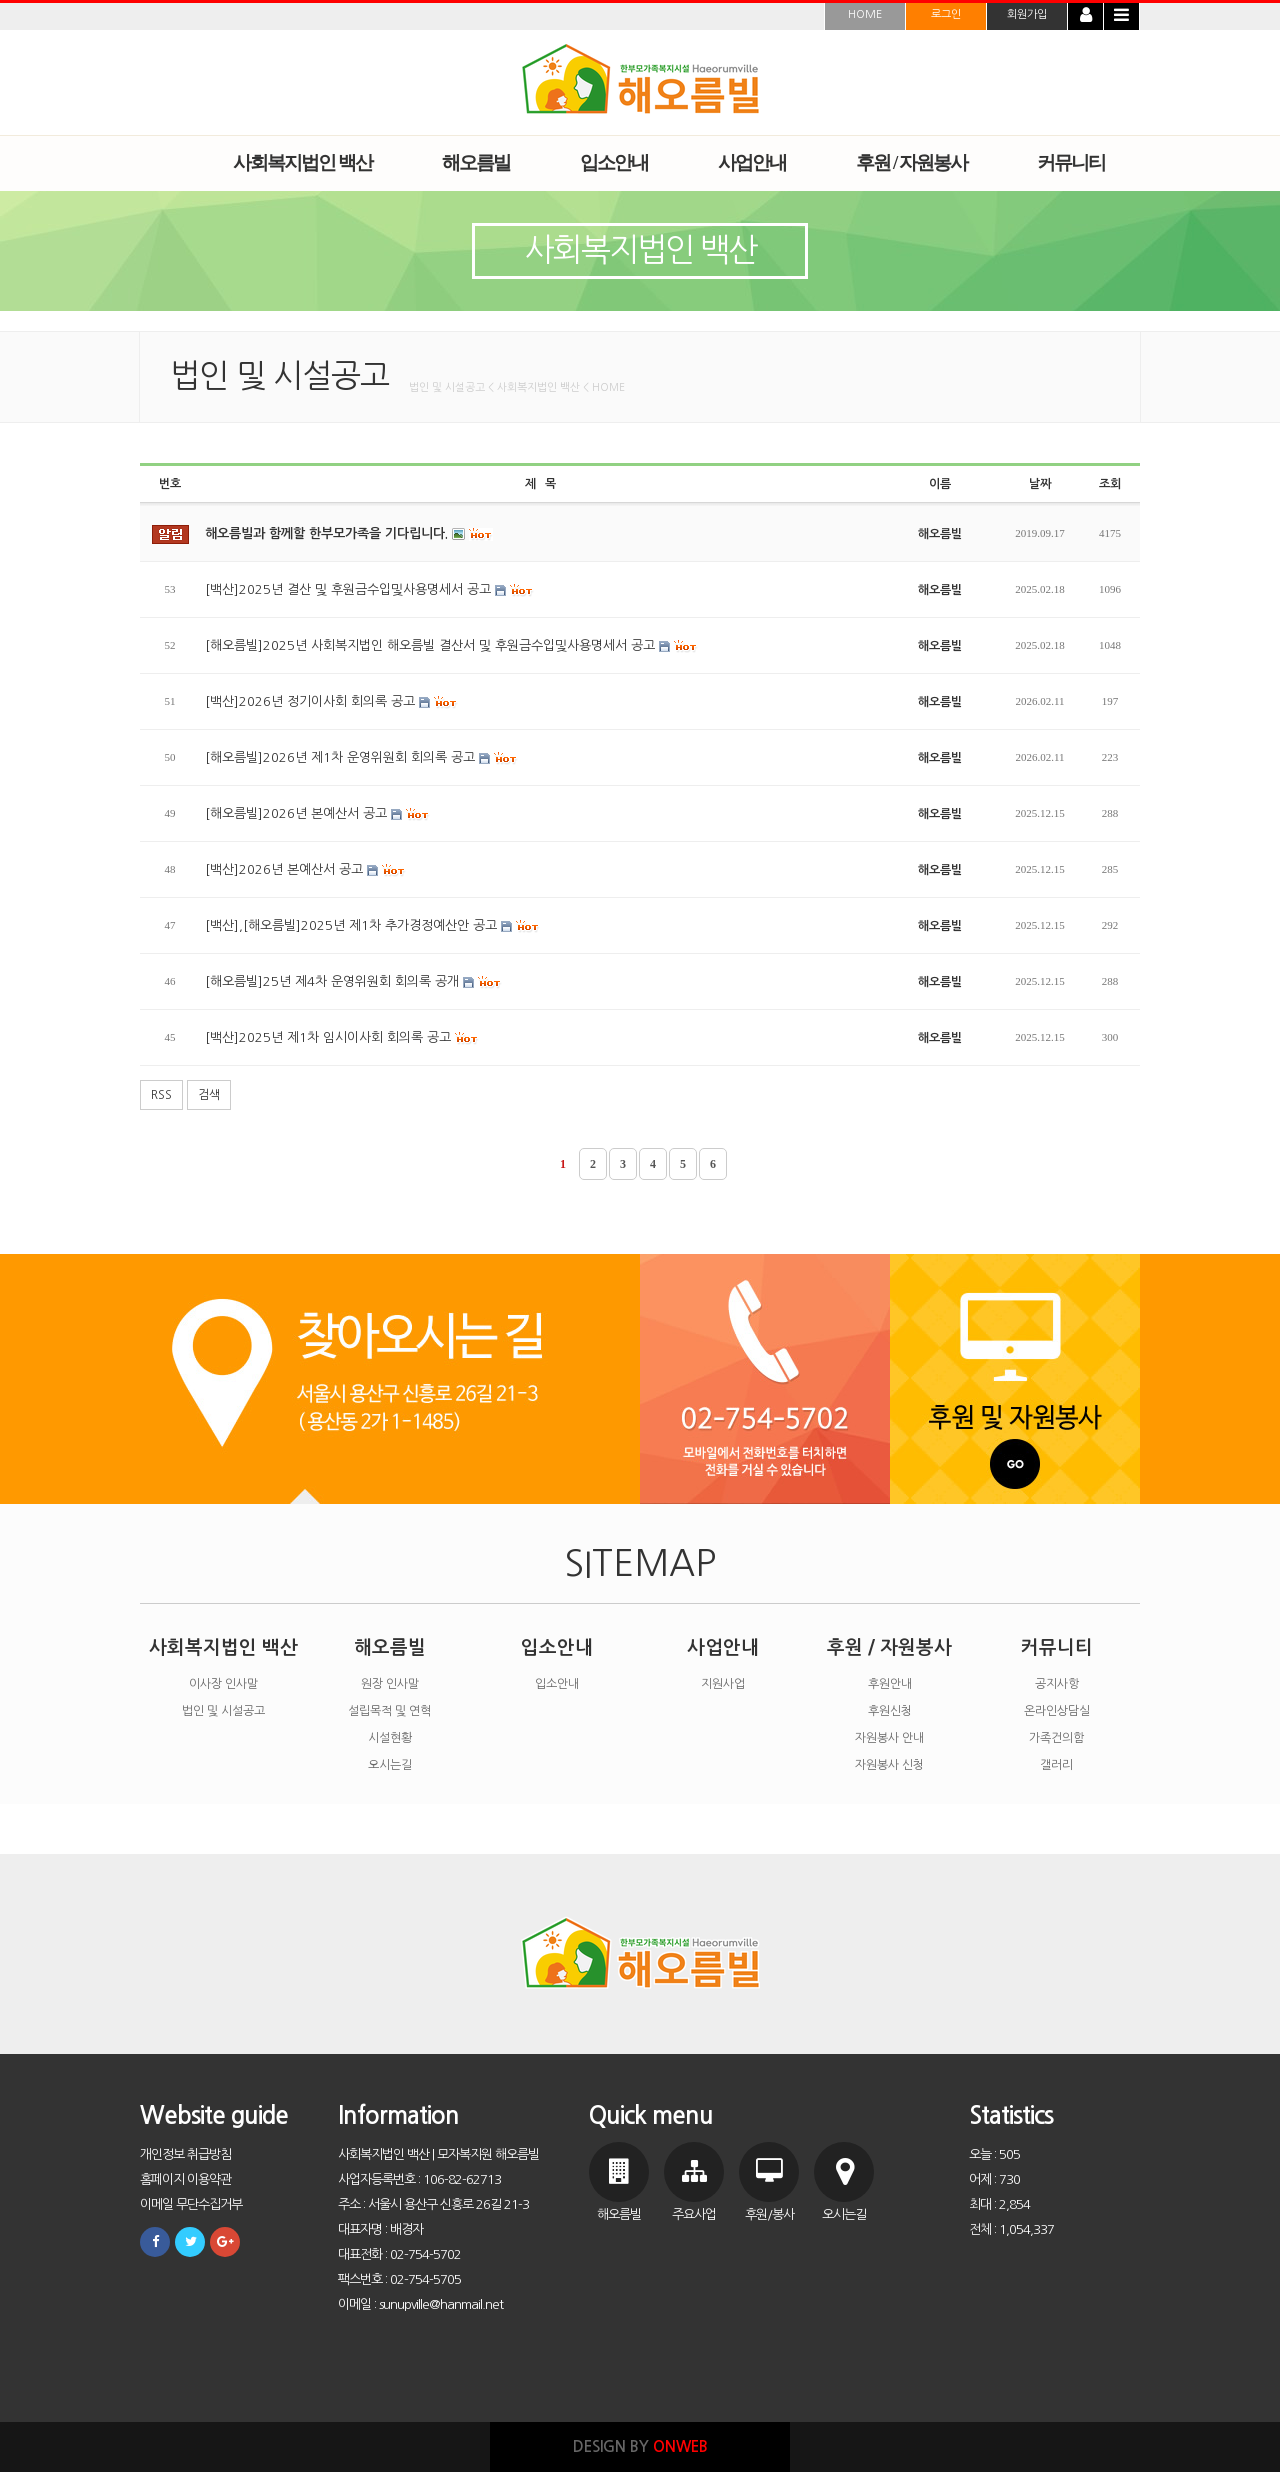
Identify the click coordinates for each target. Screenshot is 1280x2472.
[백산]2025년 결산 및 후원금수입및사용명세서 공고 (369, 590)
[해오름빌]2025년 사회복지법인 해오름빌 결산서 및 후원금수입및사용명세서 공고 (451, 646)
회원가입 (1027, 14)
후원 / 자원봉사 (889, 1647)
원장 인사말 (390, 1684)
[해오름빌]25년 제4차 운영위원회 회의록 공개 (353, 982)
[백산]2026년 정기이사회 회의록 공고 (331, 702)
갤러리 (1056, 1765)
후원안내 (890, 1684)
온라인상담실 (1057, 1711)
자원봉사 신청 (889, 1765)
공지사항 (1057, 1684)
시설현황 (390, 1738)
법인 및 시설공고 (223, 1711)
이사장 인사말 (223, 1684)
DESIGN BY (640, 2446)
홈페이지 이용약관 (185, 2179)
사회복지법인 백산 (223, 1647)
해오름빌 (390, 1647)
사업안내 (723, 1647)
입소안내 (557, 1647)
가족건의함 (1056, 1738)
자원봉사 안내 (889, 1738)
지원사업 (723, 1684)
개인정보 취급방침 (185, 2154)
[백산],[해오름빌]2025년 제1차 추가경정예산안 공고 (372, 926)
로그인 (946, 14)
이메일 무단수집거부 (191, 2204)
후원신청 (890, 1711)
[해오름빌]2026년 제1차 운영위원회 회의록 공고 (361, 758)
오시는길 (390, 1765)
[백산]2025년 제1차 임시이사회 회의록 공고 (342, 1038)
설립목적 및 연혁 (389, 1711)
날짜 (1040, 484)
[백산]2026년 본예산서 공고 (305, 870)
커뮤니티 (1057, 1647)
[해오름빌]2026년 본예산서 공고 (317, 814)
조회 (1110, 484)
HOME (865, 14)
